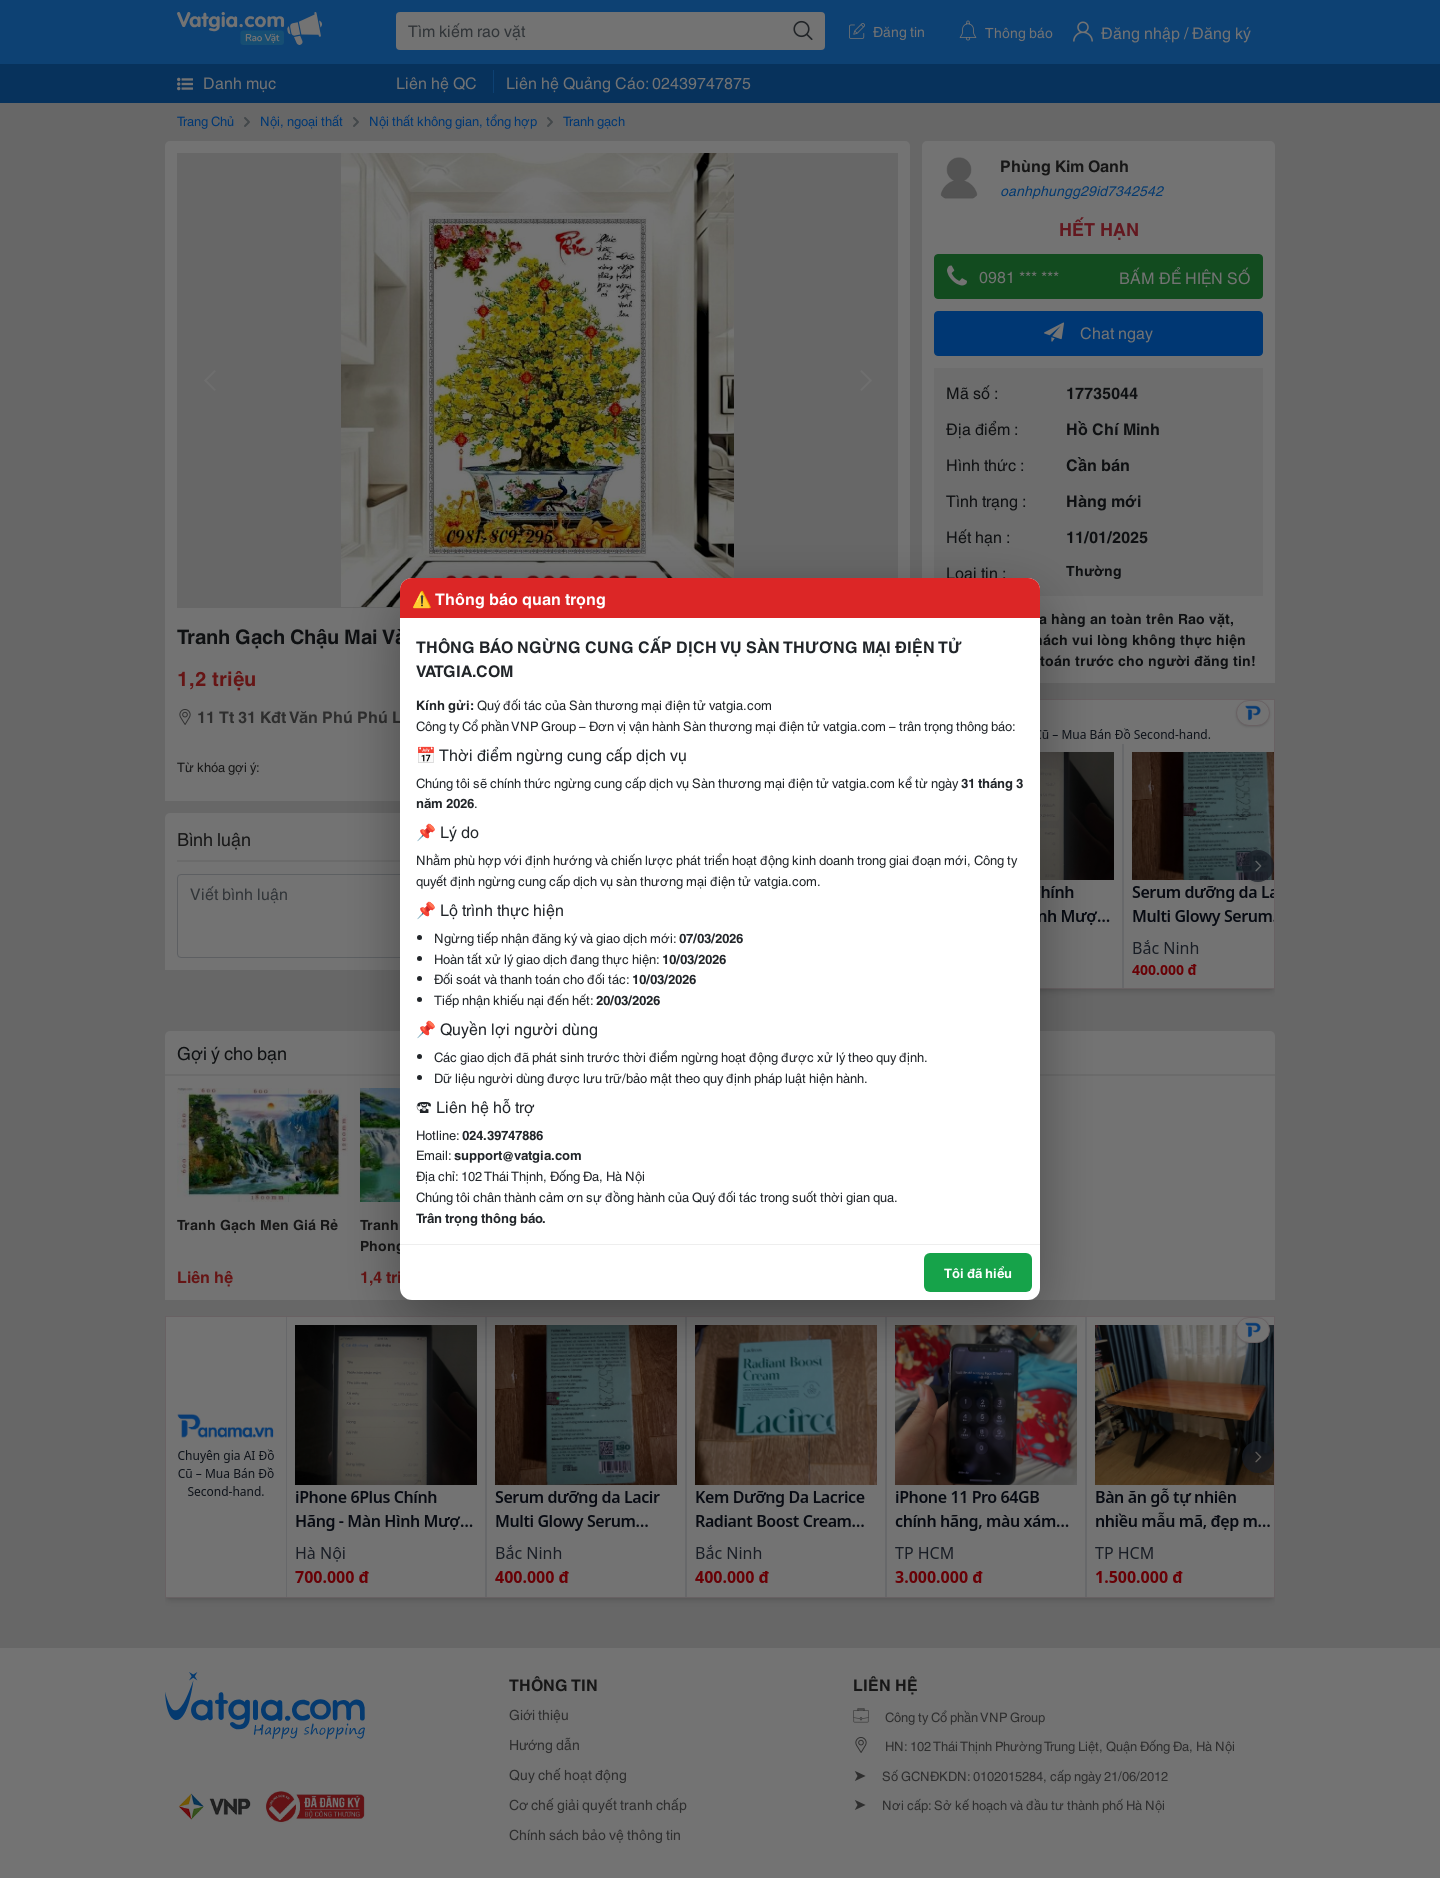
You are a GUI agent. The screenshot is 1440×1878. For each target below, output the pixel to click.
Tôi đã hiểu (978, 1272)
